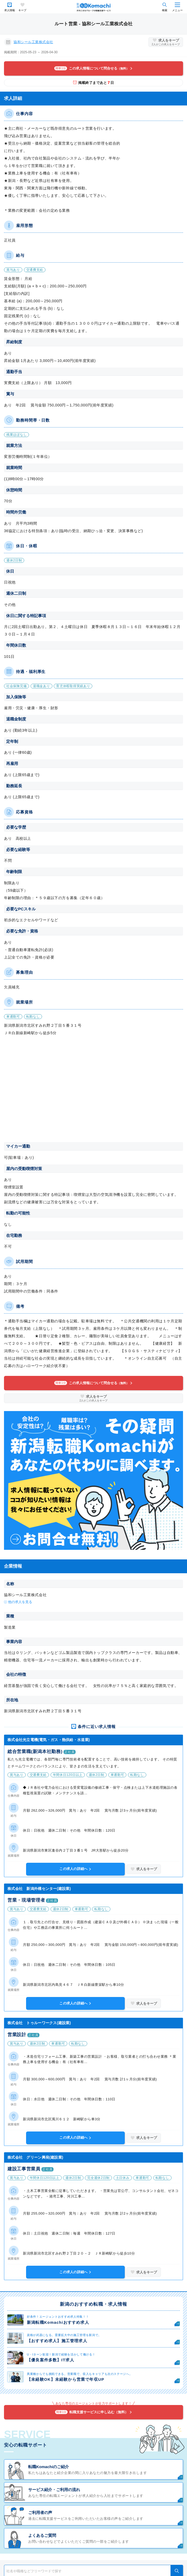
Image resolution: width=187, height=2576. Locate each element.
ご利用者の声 (40, 2512)
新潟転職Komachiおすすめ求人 (58, 2322)
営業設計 (16, 2034)
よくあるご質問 (42, 2535)
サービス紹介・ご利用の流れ (54, 2489)
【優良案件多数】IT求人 (50, 2360)
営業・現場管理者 (26, 1900)
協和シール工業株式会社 (33, 42)
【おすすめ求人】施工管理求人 (57, 2340)
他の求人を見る (20, 1602)
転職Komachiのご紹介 (48, 2466)
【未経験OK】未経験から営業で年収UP (65, 2379)
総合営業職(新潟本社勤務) (35, 1751)
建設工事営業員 (23, 2168)
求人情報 (9, 10)
